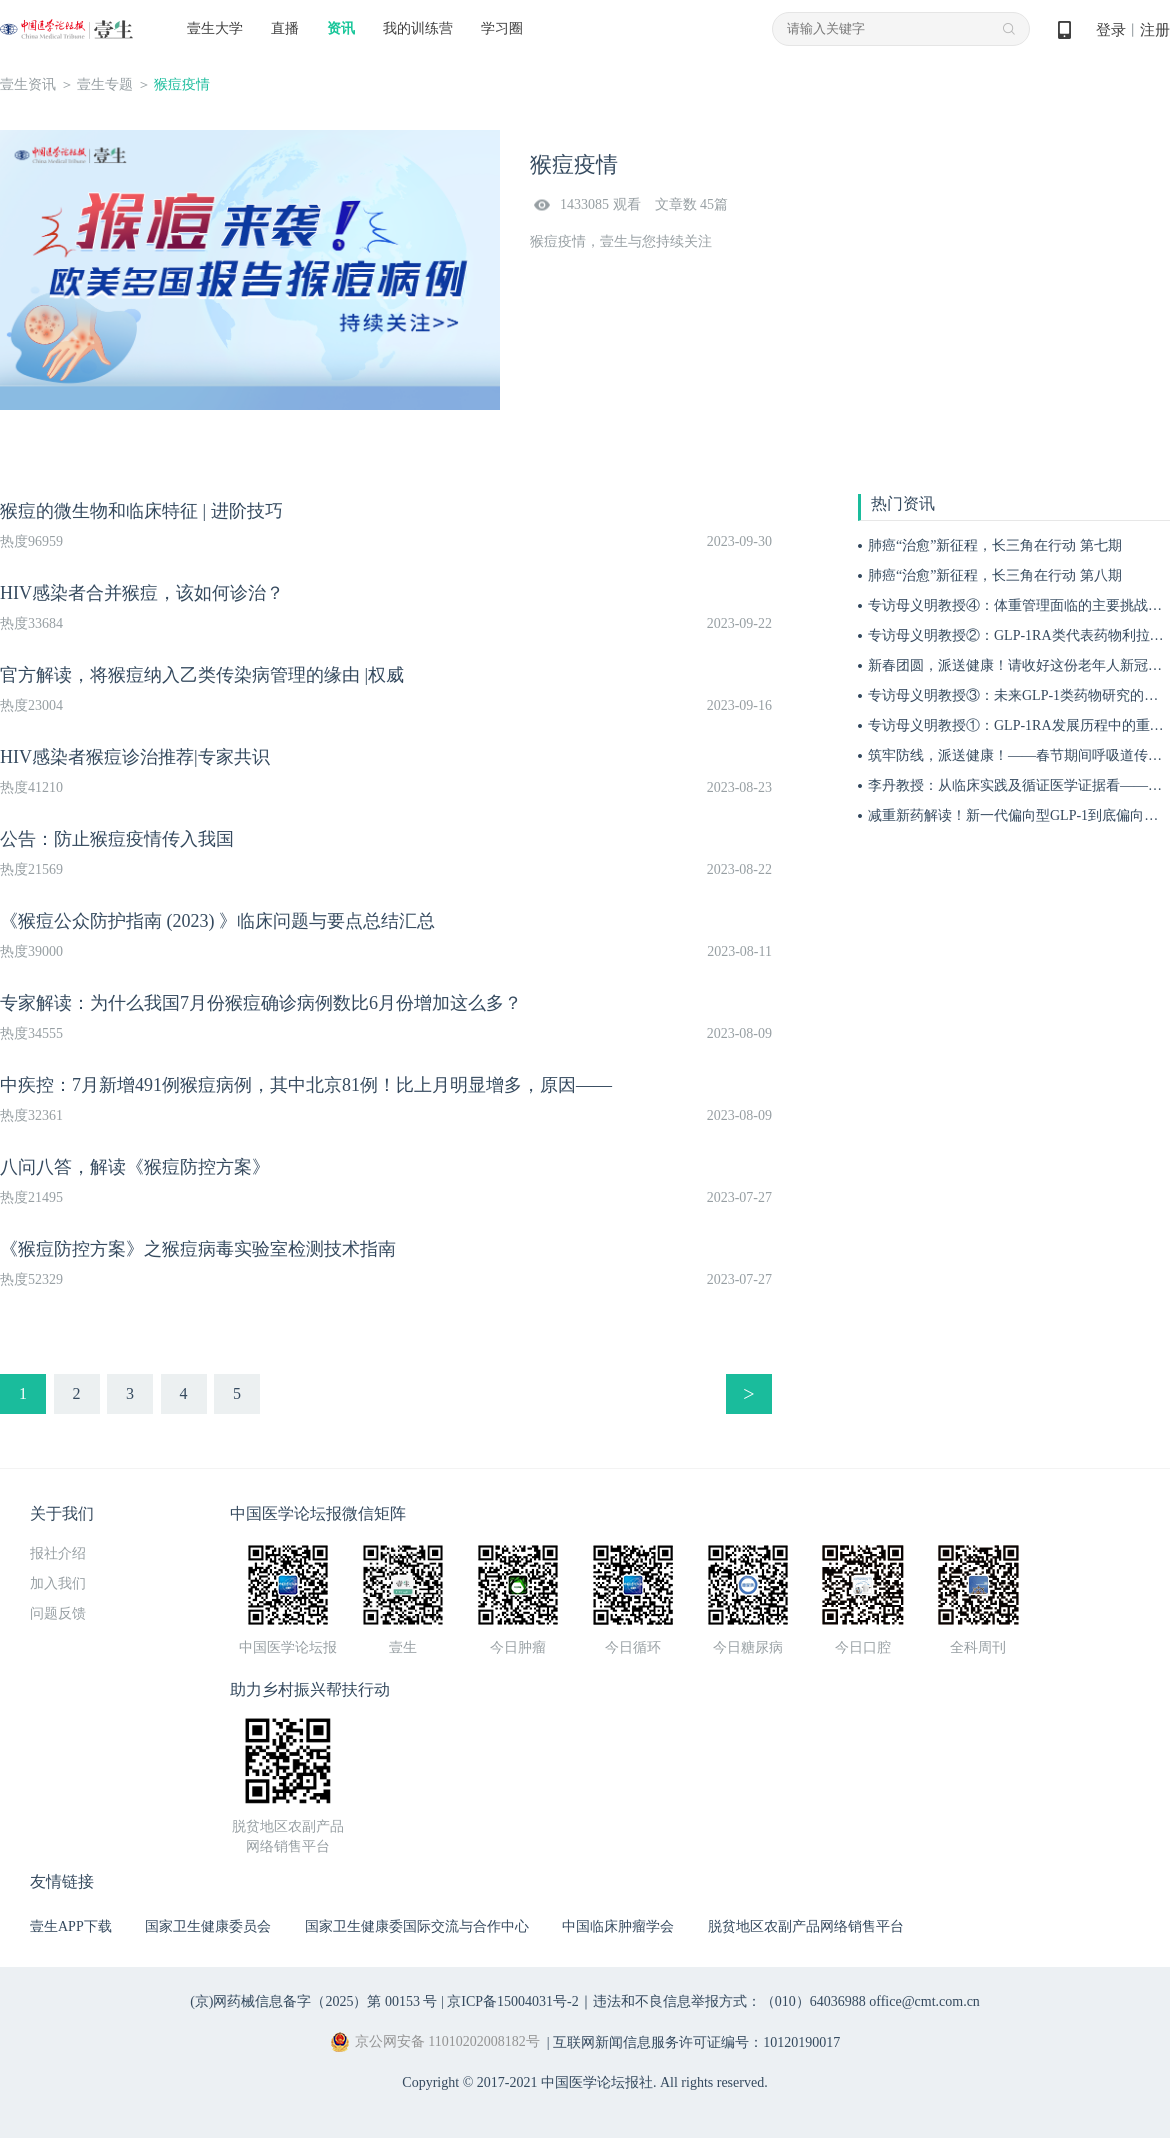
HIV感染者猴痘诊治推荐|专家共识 (135, 757)
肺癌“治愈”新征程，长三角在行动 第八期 (995, 575)
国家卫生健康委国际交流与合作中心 (417, 1926)
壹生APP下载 (71, 1926)
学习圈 (502, 28)
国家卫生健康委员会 (208, 1926)
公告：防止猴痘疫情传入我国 (117, 839)
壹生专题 (105, 84)
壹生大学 (215, 28)
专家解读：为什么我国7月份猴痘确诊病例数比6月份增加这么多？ (261, 1003)
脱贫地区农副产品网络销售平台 (806, 1926)
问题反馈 (58, 1613)
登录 (1111, 30)
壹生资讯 (28, 84)
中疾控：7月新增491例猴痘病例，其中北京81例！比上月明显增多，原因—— (306, 1085)
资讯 (341, 28)
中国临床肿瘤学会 (618, 1926)
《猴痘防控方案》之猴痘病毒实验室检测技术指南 (200, 1249)
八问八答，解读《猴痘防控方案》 (135, 1167)
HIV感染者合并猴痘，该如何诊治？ (142, 593)
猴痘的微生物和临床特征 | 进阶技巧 (141, 511)
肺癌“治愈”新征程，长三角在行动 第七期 (995, 545)
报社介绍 (58, 1553)
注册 (1155, 30)
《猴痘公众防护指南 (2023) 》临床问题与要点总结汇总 (217, 921)
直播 (285, 28)
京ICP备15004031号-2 (512, 2001)
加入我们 (58, 1583)
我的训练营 (418, 28)
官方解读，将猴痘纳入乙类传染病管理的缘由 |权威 (202, 675)
